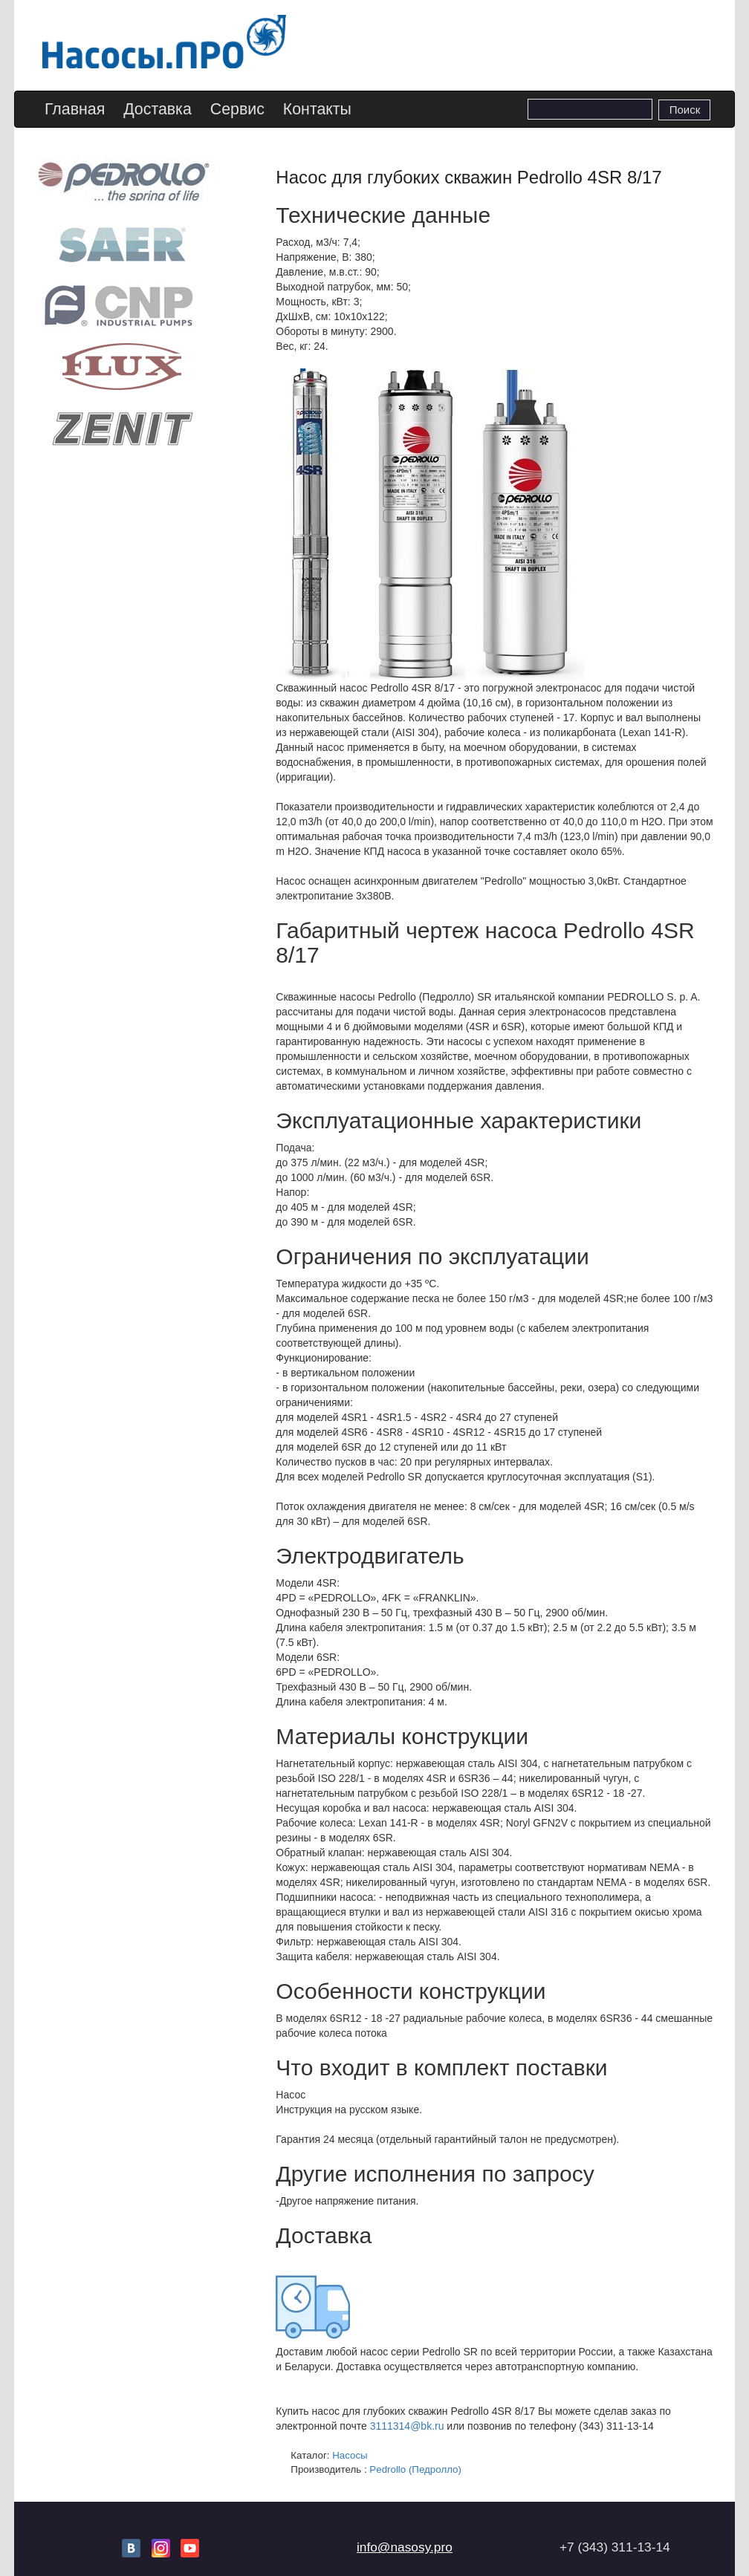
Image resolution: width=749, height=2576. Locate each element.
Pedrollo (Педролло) (415, 2469)
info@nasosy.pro (405, 2547)
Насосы (350, 2455)
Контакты (317, 109)
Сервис (237, 109)
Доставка (157, 109)
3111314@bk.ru (407, 2426)
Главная (75, 109)
